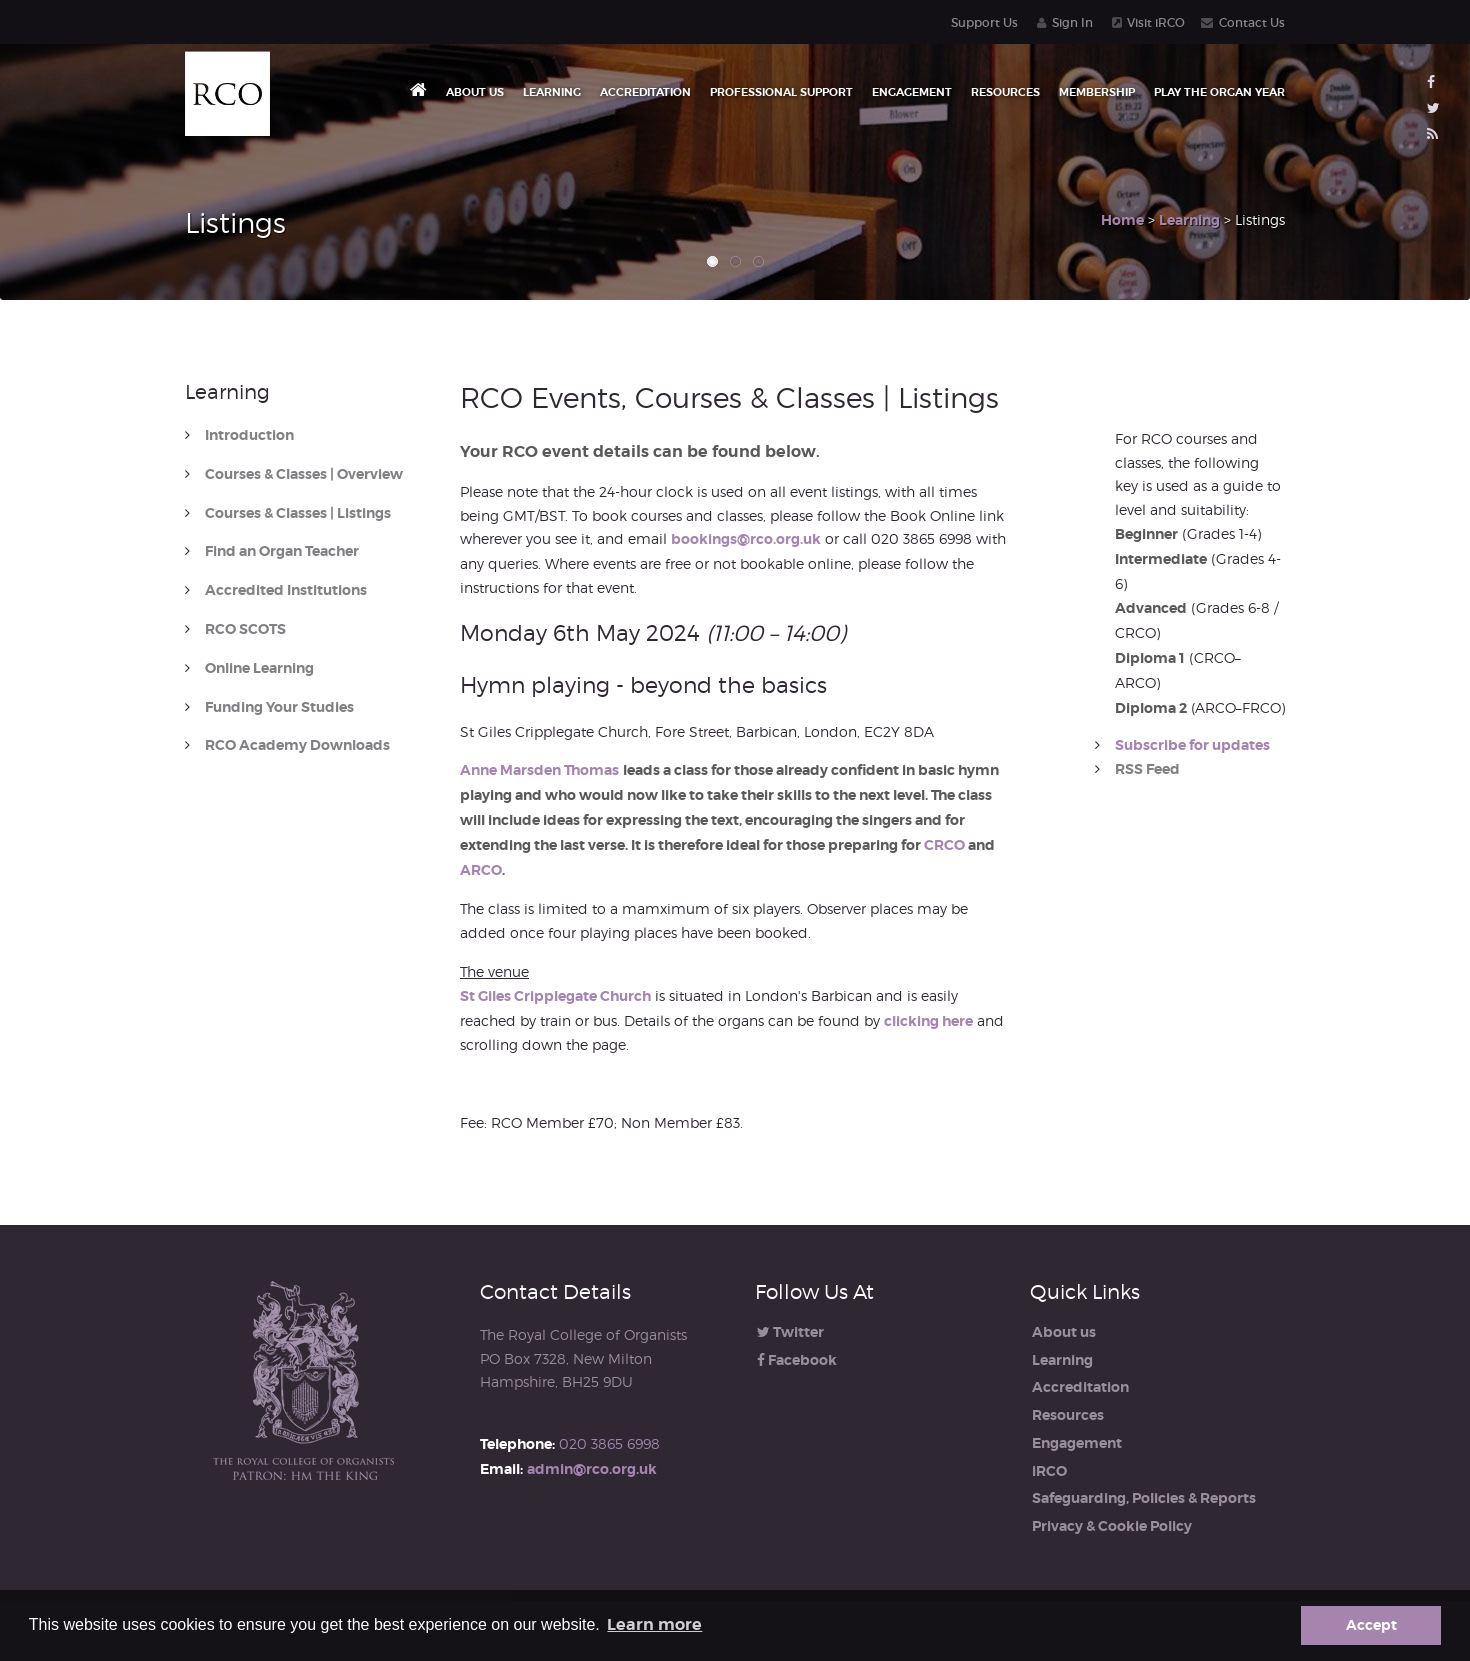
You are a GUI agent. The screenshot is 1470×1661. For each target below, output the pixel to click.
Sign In (1072, 22)
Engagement (912, 92)
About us (475, 92)
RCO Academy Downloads (297, 745)
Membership (1097, 92)
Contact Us (1252, 22)
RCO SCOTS (245, 629)
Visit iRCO (1156, 22)
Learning (552, 92)
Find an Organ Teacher (282, 551)
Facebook (797, 1360)
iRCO (1049, 1471)
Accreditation (645, 92)
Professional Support (781, 92)
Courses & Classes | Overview (304, 474)
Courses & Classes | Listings (298, 513)
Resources (1005, 92)
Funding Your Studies (279, 707)
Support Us (984, 22)
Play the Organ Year (1219, 92)
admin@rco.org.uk (592, 1469)
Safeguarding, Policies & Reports (1144, 1498)
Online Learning (259, 668)
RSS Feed (1147, 769)
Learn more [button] (654, 1624)
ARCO (481, 870)
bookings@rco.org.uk (746, 539)
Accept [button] (1371, 1625)
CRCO (944, 845)
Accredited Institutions (286, 590)
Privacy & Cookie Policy (1112, 1526)
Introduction (249, 435)
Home (1122, 220)
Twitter (790, 1332)
